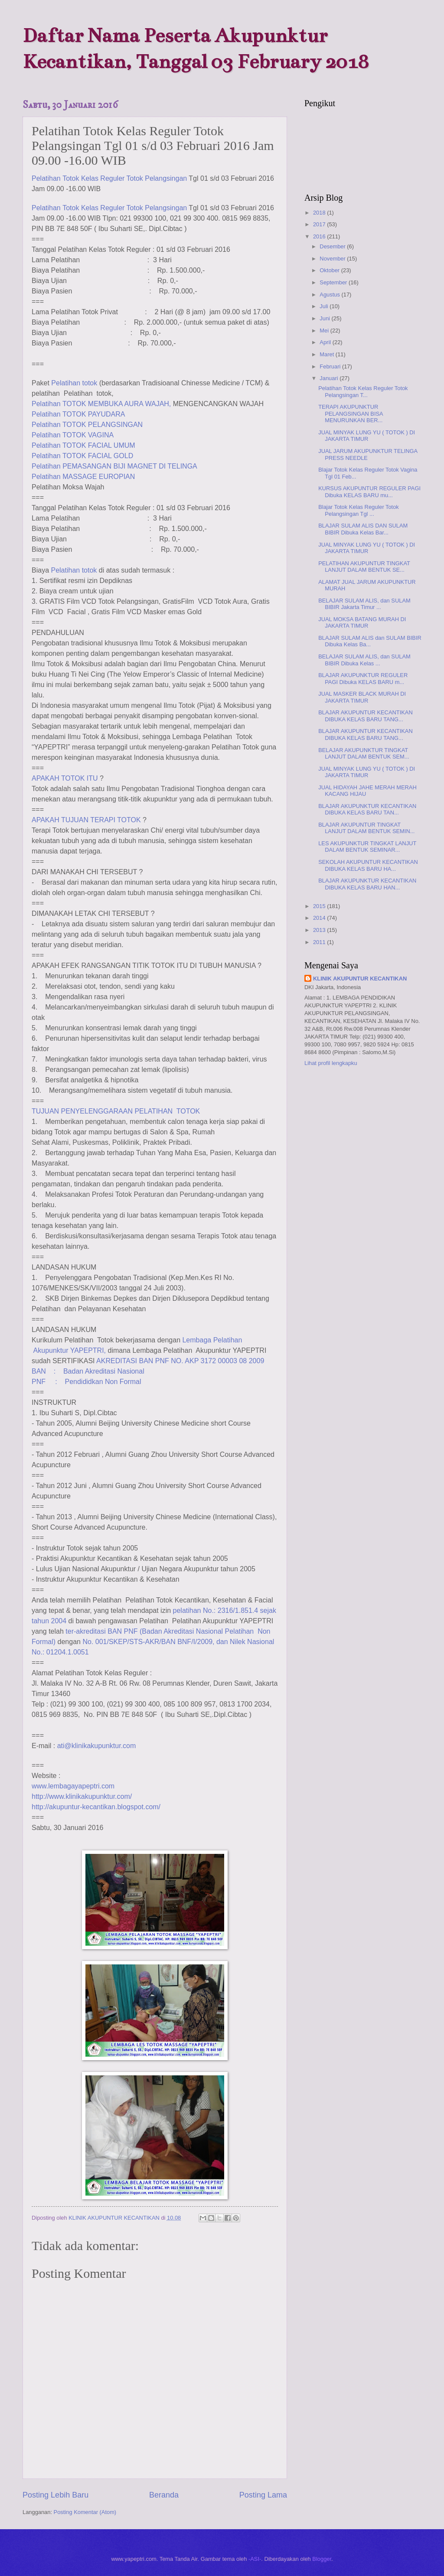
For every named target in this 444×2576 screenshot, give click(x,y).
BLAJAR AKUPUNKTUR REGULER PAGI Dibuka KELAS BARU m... (363, 678)
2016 (320, 236)
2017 (320, 224)
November (333, 258)
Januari (330, 378)
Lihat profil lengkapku (330, 1063)
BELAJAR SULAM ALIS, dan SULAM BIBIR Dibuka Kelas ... (364, 659)
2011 (320, 942)
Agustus (330, 294)
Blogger (321, 2559)
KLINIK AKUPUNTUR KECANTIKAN (360, 978)
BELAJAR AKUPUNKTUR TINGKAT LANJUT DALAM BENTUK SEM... (363, 753)
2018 (320, 212)
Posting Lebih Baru (55, 2495)
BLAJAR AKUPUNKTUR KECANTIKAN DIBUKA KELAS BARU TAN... (367, 809)
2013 (320, 930)
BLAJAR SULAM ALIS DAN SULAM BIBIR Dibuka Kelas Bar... (363, 528)
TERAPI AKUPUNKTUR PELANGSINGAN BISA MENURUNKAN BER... (350, 413)
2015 (320, 906)
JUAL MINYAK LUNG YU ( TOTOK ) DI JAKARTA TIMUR (366, 435)
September (334, 282)
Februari (331, 366)
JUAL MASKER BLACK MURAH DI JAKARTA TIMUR (362, 696)
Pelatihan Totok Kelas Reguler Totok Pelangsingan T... (363, 391)
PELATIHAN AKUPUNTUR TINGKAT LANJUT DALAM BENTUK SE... (364, 566)
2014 (320, 918)
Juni (325, 318)
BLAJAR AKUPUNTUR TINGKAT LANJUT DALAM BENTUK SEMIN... (366, 827)
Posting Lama (263, 2495)
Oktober (330, 270)
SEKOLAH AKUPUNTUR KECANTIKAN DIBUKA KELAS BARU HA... (368, 865)
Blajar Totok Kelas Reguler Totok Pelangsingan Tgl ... (358, 510)
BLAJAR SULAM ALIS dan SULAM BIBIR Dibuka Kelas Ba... (369, 641)
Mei (325, 330)
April (326, 342)
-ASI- (254, 2559)
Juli (325, 306)
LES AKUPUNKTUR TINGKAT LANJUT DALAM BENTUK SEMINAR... (367, 846)
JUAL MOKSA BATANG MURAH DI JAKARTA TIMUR (362, 622)
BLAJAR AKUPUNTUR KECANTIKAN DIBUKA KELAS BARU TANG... (365, 715)
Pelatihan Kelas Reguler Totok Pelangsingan (109, 178)
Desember (333, 246)
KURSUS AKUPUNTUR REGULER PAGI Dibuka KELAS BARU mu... (369, 491)
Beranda (164, 2495)
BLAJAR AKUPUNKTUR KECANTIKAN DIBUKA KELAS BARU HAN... (367, 883)
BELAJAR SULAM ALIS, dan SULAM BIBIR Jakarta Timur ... (364, 603)
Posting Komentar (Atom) (85, 2512)
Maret (328, 354)
